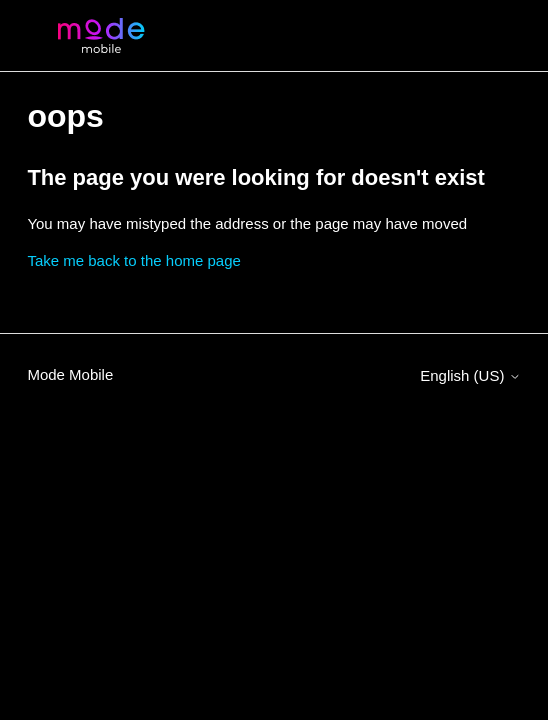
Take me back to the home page (133, 260)
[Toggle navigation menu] (485, 36)
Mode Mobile (70, 374)
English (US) (470, 375)
